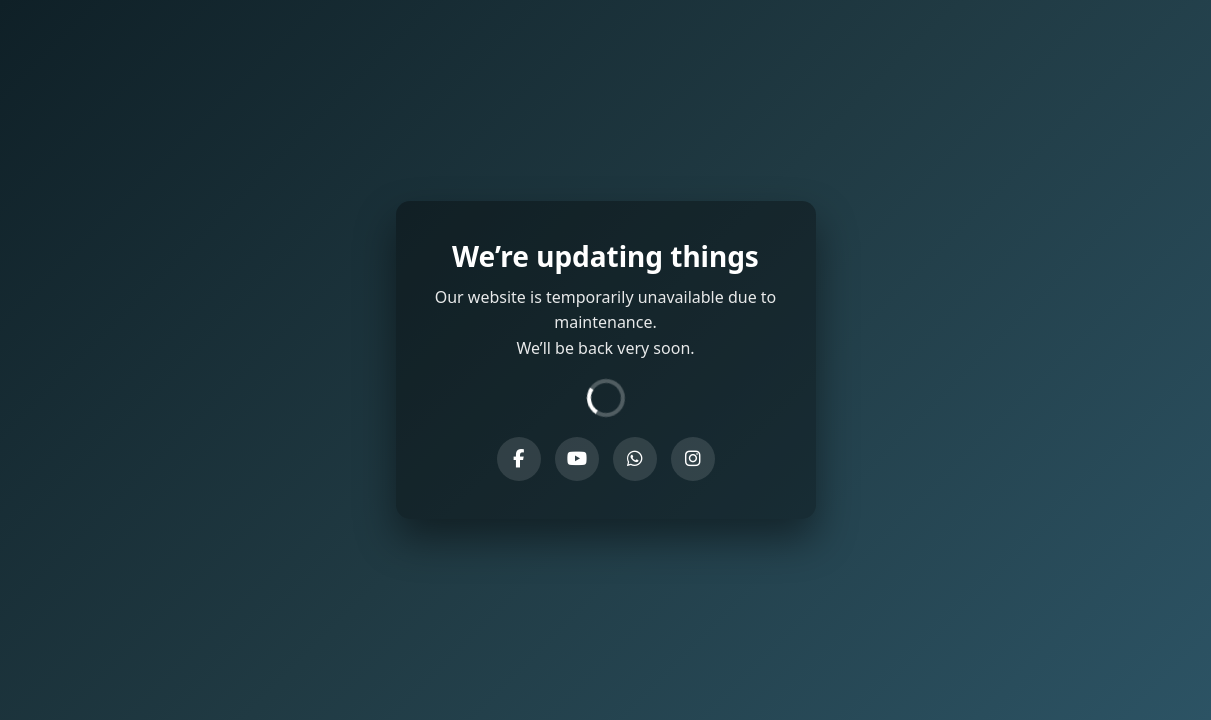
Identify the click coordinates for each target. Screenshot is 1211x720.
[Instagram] (693, 459)
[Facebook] (519, 459)
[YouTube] (577, 459)
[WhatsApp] (635, 459)
